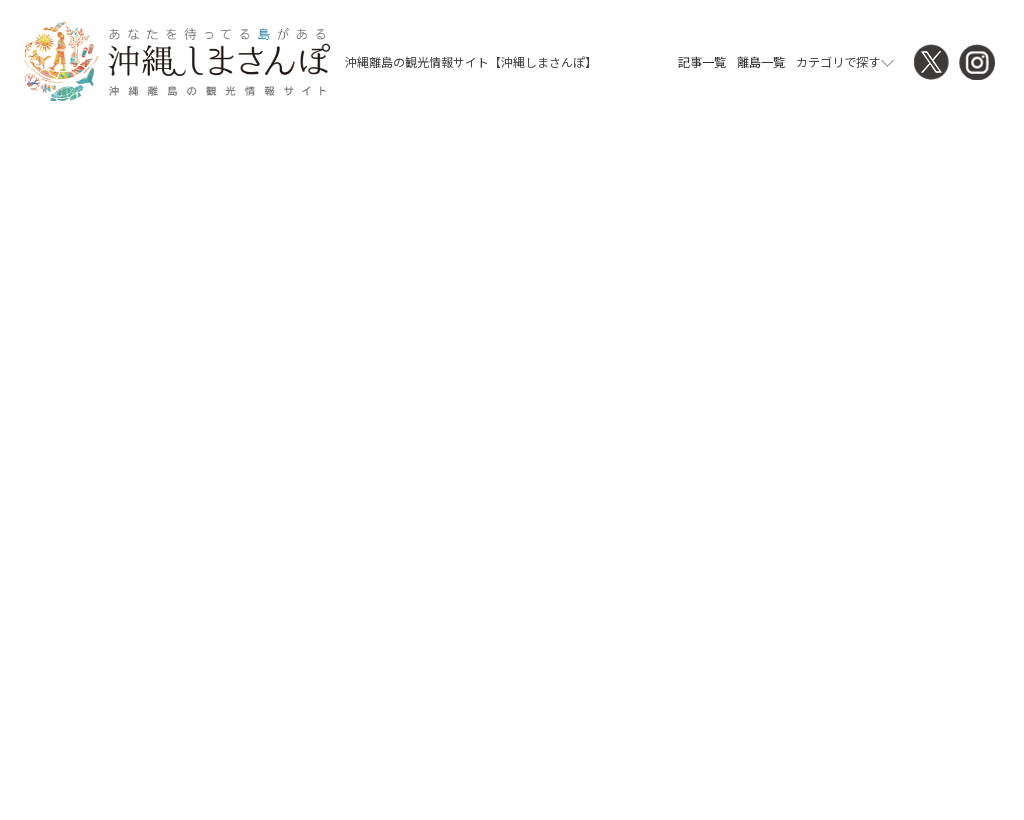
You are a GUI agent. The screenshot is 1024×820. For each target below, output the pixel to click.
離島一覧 (761, 62)
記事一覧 (702, 62)
